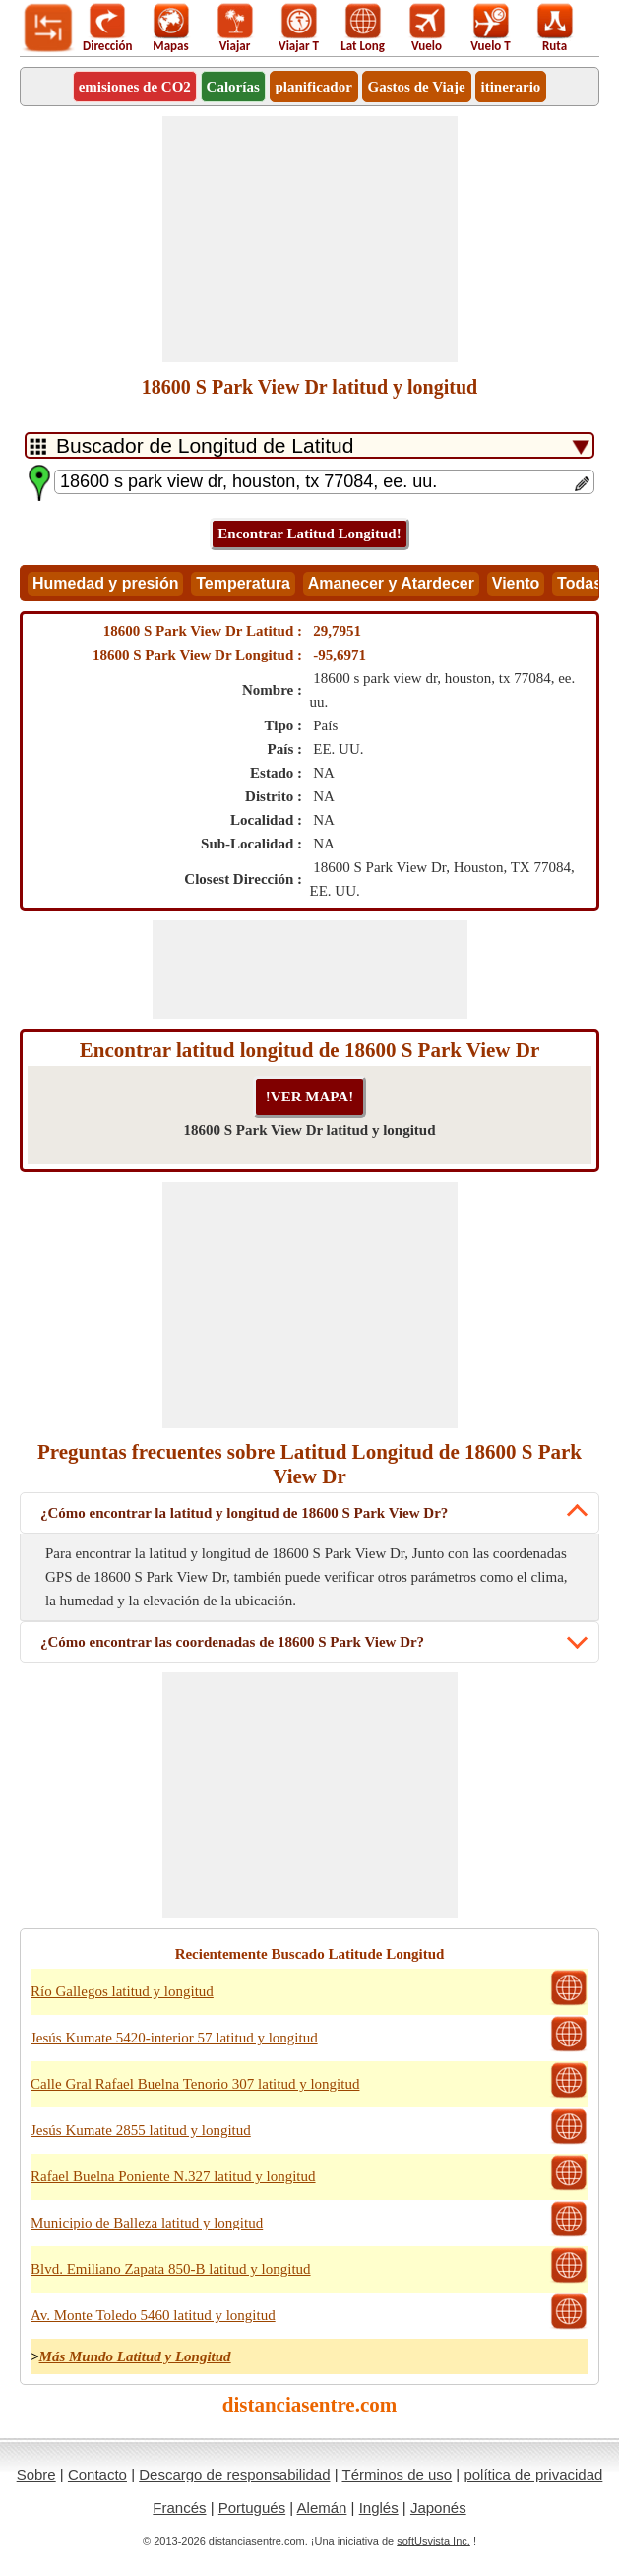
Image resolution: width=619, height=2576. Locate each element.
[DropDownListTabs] (309, 445)
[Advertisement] (310, 239)
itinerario (511, 86)
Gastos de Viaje (416, 86)
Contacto (97, 2474)
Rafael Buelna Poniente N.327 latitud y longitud (173, 2176)
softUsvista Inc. (433, 2540)
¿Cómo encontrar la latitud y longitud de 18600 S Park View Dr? (244, 1513)
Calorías (233, 86)
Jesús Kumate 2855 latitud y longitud (141, 2130)
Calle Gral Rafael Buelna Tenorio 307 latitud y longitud (195, 2084)
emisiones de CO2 (135, 86)
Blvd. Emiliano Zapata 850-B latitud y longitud (171, 2269)
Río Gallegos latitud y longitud (122, 1991)
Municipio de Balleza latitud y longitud (147, 2222)
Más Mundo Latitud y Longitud (135, 2356)
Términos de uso (396, 2474)
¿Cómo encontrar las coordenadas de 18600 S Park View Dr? (232, 1642)
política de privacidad (533, 2474)
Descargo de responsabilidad (234, 2474)
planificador (314, 86)
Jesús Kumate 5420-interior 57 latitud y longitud (174, 2037)
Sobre (36, 2474)
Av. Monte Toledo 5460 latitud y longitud (153, 2315)
